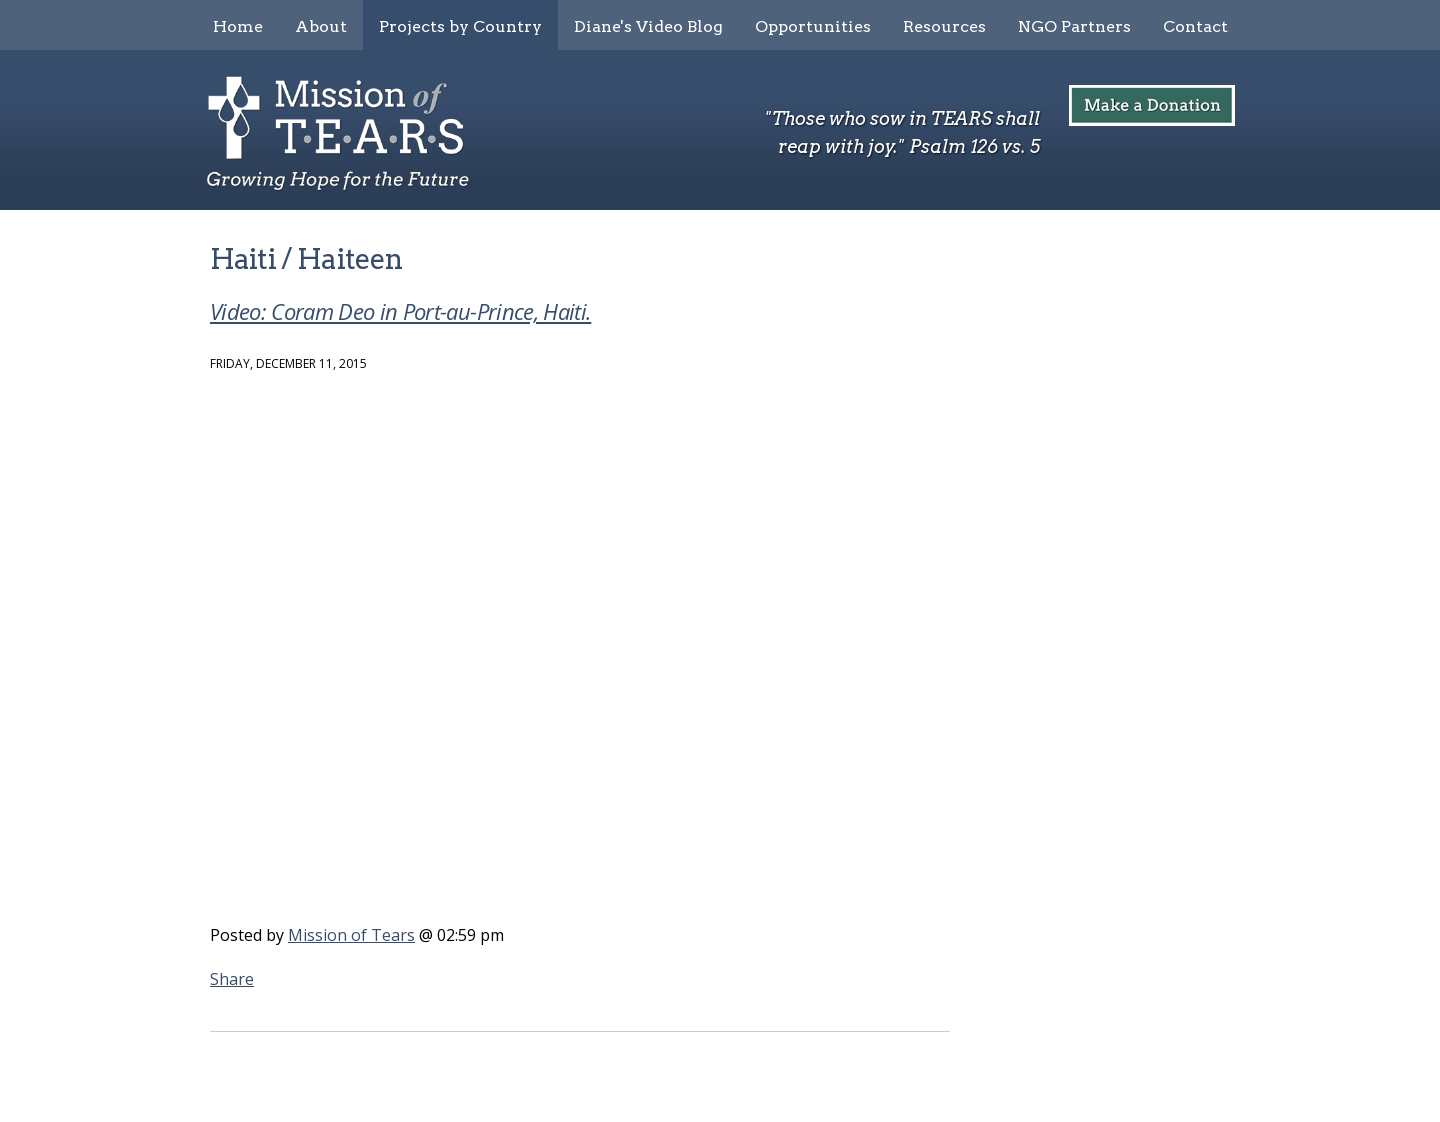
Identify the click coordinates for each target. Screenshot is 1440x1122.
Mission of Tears (351, 935)
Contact (1195, 26)
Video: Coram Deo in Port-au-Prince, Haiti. (400, 311)
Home (238, 26)
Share (232, 979)
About (321, 26)
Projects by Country (460, 26)
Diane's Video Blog (648, 26)
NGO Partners (1074, 26)
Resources (944, 26)
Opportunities (813, 26)
